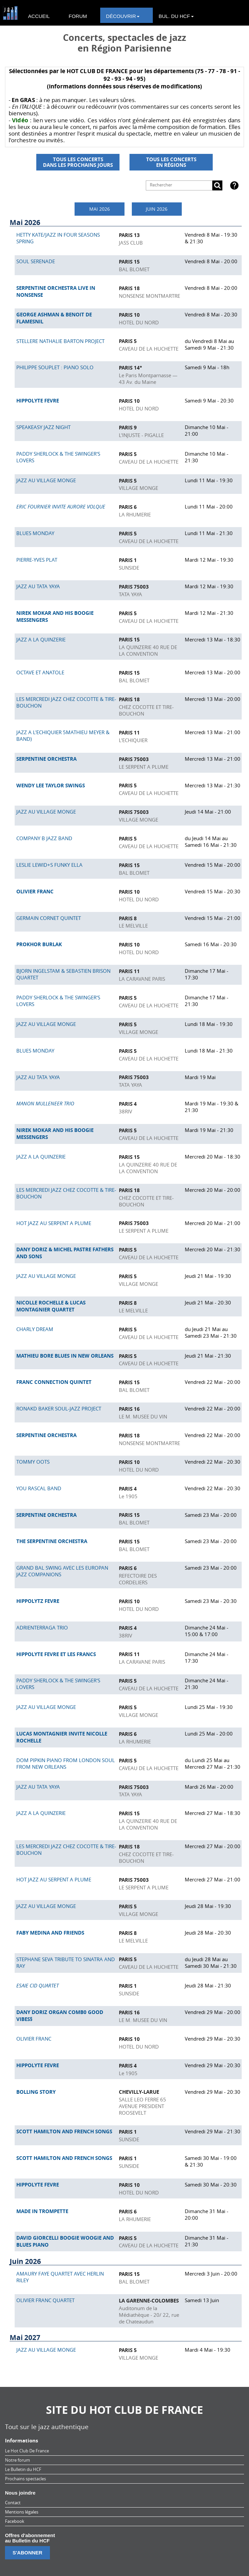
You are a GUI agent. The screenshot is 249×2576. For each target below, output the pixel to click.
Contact (13, 2503)
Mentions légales (21, 2512)
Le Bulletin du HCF (23, 2469)
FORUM (78, 16)
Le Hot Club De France (27, 2451)
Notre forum (17, 2460)
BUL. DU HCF (175, 16)
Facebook (14, 2521)
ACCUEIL (39, 16)
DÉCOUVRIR (122, 16)
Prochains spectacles (25, 2479)
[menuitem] (42, 15)
